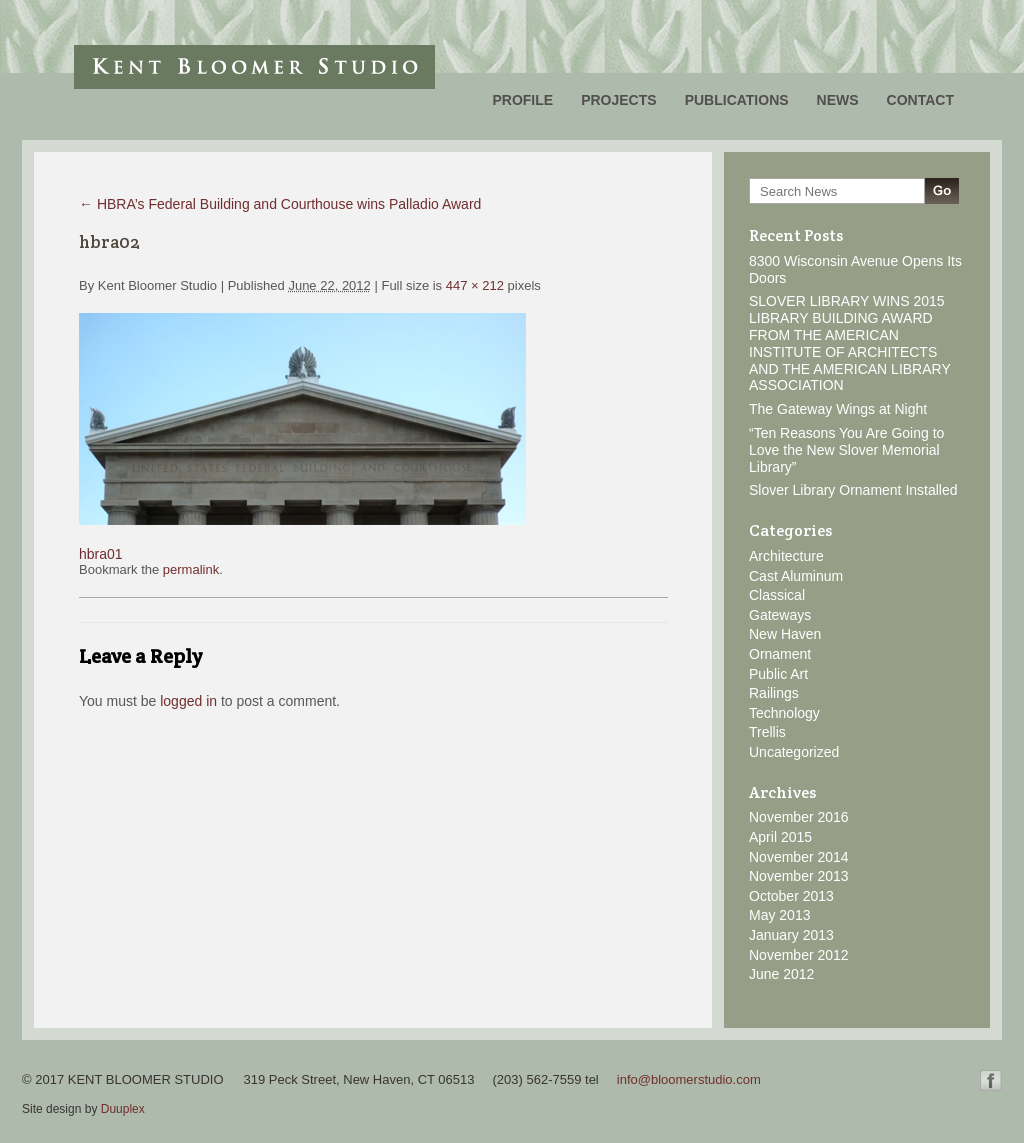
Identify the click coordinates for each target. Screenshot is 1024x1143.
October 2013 (791, 896)
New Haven (785, 634)
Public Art (778, 674)
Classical (777, 595)
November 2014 (799, 857)
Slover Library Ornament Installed (853, 490)
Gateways (780, 615)
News (838, 100)
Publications (737, 100)
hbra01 (101, 554)
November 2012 (799, 955)
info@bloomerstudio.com (689, 1079)
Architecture (786, 556)
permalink (191, 569)
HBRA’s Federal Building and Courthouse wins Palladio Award (280, 204)
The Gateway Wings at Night (838, 409)
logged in (188, 701)
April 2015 (780, 837)
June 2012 (781, 974)
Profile (522, 100)
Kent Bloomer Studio (254, 67)
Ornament (780, 654)
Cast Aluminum (796, 576)
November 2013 (799, 876)
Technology (784, 713)
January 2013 (791, 935)
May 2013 (779, 915)
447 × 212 (475, 285)
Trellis (767, 732)
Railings (774, 693)
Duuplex (123, 1109)
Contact (920, 100)
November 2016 (799, 817)
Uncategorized (794, 752)
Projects (618, 100)
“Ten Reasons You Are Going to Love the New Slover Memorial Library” (846, 450)
